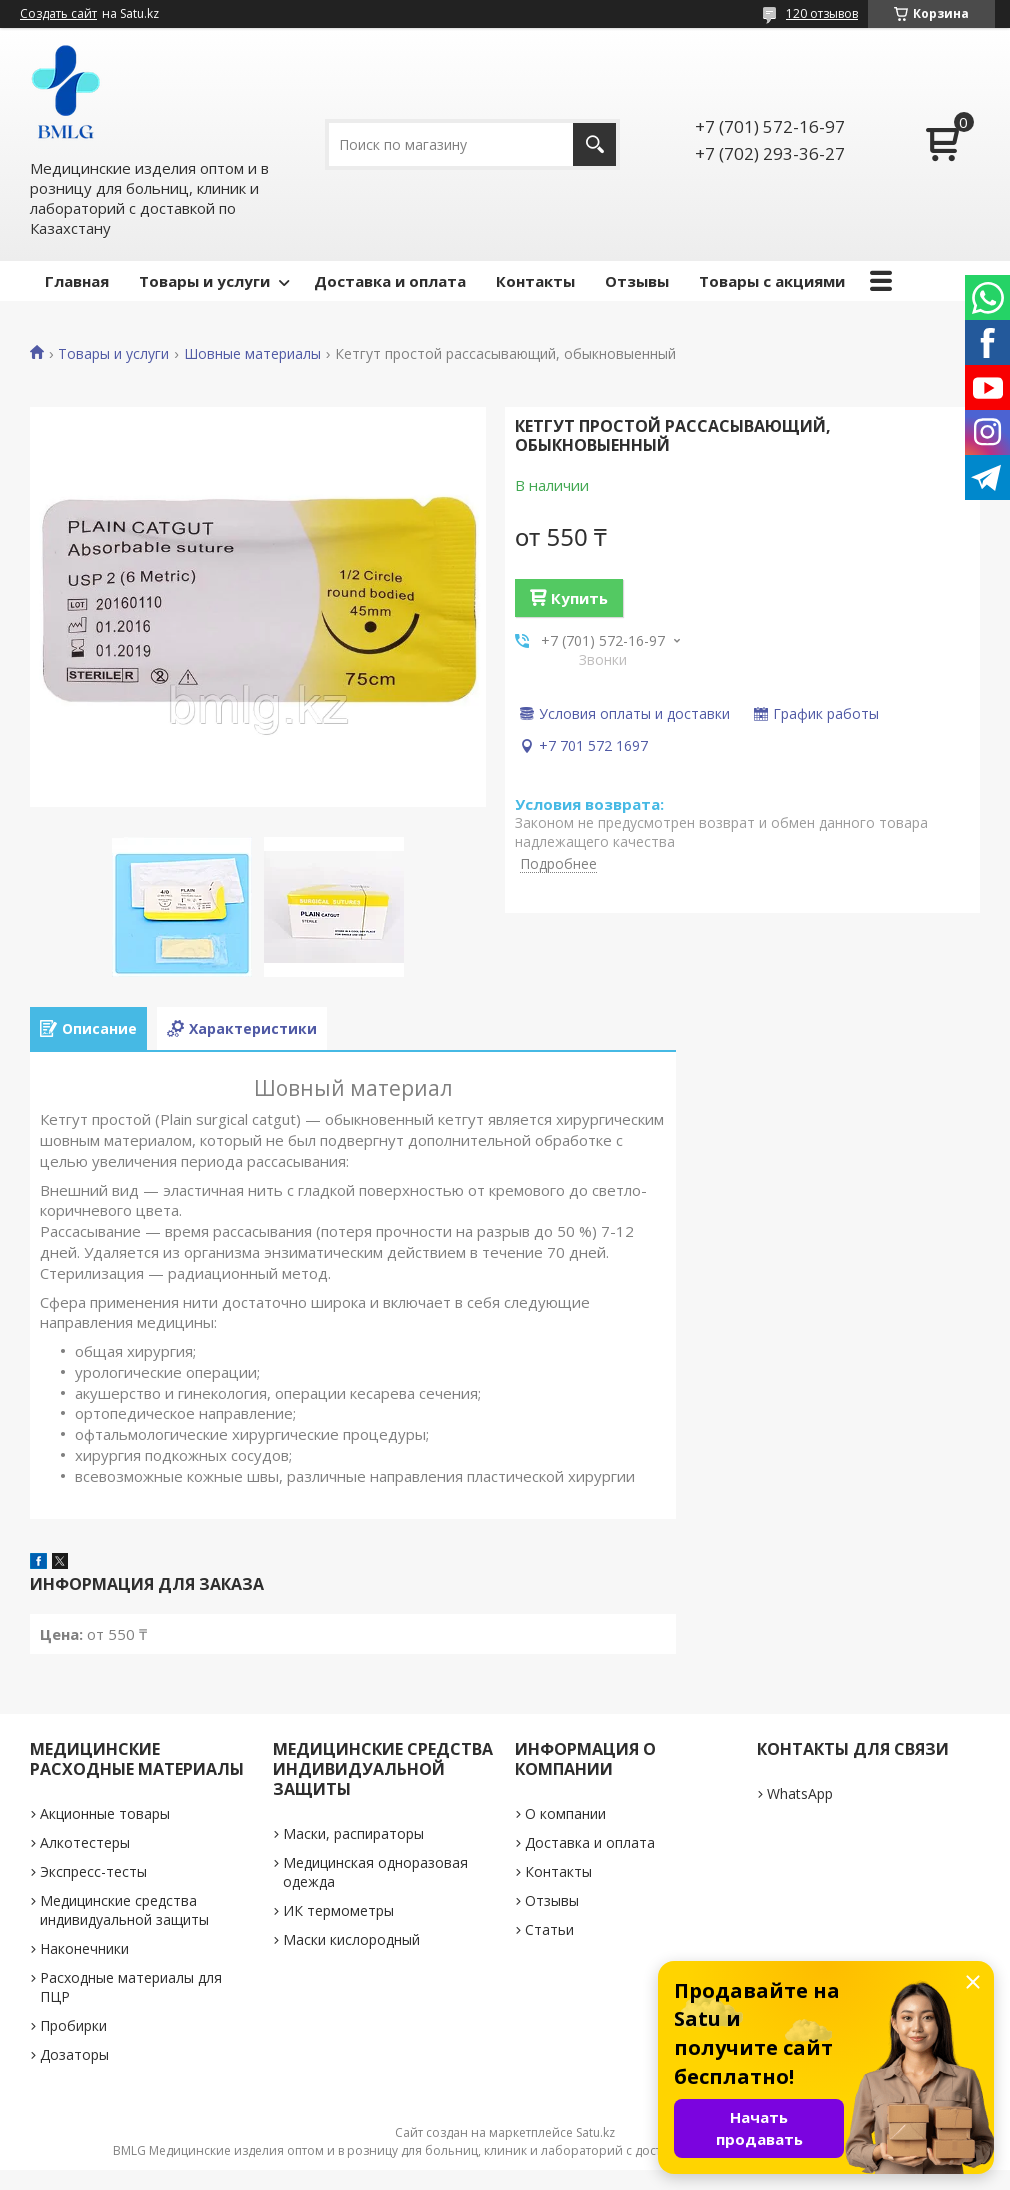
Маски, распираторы (353, 1833)
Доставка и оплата (390, 281)
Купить (579, 598)
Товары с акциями (772, 281)
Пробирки (73, 2025)
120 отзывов (822, 13)
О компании (565, 1813)
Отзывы (637, 281)
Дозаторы (74, 2054)
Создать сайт (58, 14)
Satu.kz (595, 2132)
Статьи (549, 1929)
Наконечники (84, 1948)
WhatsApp (800, 1793)
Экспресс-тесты (93, 1871)
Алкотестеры (85, 1842)
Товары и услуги (204, 281)
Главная (77, 281)
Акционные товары (105, 1813)
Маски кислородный (351, 1939)
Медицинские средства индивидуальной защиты (124, 1910)
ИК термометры (338, 1910)
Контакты (535, 281)
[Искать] (594, 144)
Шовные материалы (252, 354)
